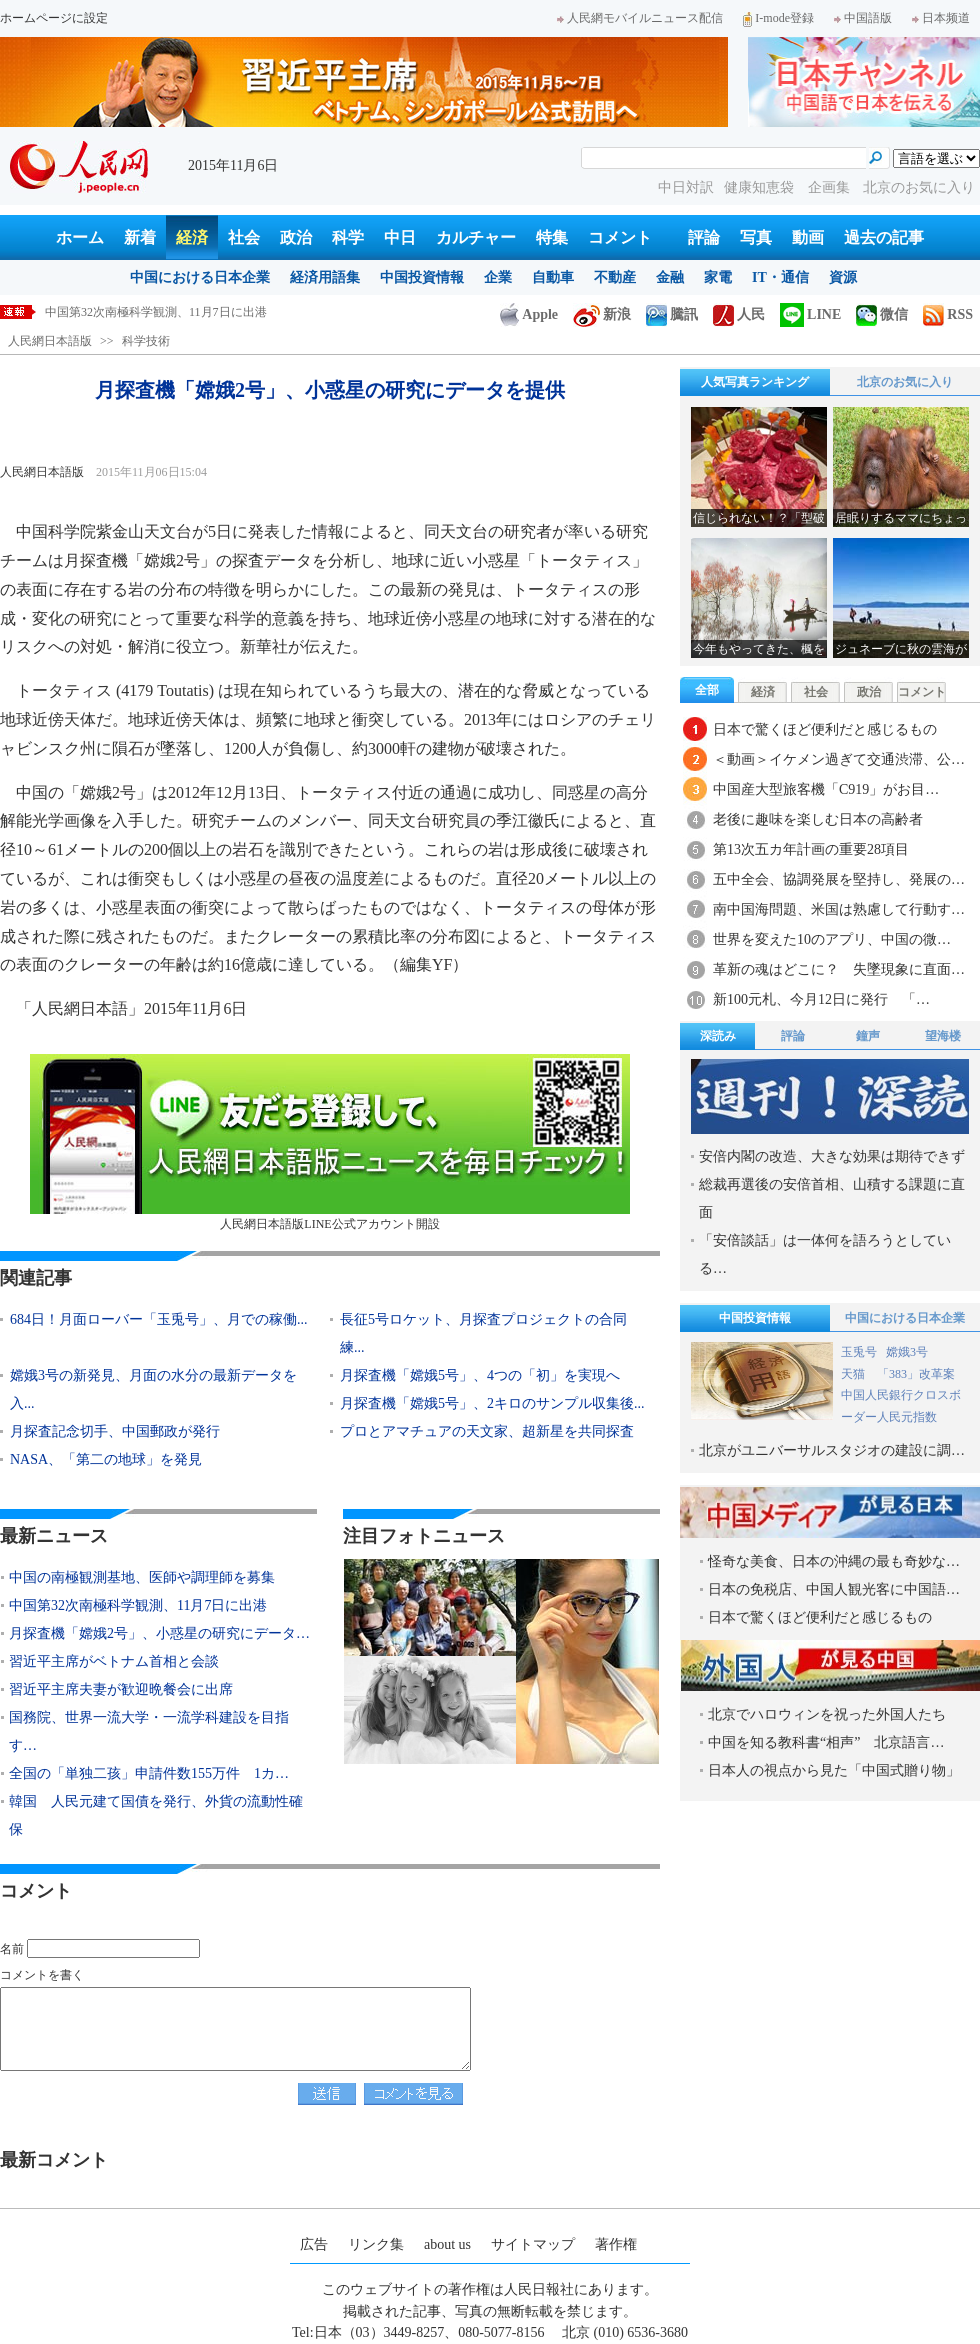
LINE (810, 314)
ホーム (80, 237)
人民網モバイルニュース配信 (640, 18)
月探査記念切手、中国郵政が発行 (115, 1431)
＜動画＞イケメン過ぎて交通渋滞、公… (839, 759)
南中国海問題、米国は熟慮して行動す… (839, 909)
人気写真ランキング (755, 382)
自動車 (553, 277)
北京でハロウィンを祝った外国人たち (827, 1714)
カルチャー (476, 237)
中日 (400, 237)
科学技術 (146, 341)
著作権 (616, 2244)
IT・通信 (780, 277)
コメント (620, 237)
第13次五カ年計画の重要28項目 (811, 849)
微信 (882, 314)
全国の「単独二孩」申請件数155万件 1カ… (149, 1773)
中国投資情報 (422, 277)
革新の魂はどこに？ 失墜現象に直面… (839, 969)
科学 (348, 237)
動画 (808, 237)
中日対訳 (686, 187)
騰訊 (672, 314)
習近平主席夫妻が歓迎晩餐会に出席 (121, 1689)
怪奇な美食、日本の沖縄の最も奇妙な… (834, 1561)
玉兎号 (859, 1352)
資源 (843, 277)
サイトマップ (533, 2244)
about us (447, 2244)
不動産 (615, 277)
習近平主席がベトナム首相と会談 (114, 1661)
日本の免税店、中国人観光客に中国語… (834, 1589)
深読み (718, 1036)
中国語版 (863, 18)
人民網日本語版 (50, 341)
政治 (296, 237)
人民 (739, 314)
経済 (192, 237)
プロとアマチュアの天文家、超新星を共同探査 (487, 1431)
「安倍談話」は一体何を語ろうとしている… (825, 1254)
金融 (670, 277)
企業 (498, 277)
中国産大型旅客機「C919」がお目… (826, 789)
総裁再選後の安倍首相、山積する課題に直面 (832, 1198)
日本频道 (941, 18)
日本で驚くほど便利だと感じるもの (825, 729)
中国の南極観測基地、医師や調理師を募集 (142, 1577)
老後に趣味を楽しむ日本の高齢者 (818, 819)
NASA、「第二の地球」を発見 (106, 1459)
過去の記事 (884, 237)
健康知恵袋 (761, 187)
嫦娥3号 (907, 1352)
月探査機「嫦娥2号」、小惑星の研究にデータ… (159, 1633)
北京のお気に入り (919, 187)
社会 (244, 237)
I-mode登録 (778, 18)
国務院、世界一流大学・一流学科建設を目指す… (149, 1731)
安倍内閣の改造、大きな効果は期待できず (832, 1156)
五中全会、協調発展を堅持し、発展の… (839, 879)
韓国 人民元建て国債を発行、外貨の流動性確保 (156, 1815)
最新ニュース (54, 1536)
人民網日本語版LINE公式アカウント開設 (330, 1142)
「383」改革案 (916, 1374)
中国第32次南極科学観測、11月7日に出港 (156, 312)
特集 (552, 237)
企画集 (831, 187)
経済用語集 (325, 277)
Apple (529, 314)
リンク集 (376, 2244)
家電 (718, 277)
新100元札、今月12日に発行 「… (821, 999)
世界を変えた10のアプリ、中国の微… (832, 939)
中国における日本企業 (200, 277)
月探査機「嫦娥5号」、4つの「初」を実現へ (480, 1375)
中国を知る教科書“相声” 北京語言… (826, 1742)
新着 (140, 237)
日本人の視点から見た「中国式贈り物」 (834, 1770)
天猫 (854, 1374)
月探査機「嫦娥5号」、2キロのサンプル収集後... (492, 1403)
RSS (948, 314)
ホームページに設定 (54, 18)
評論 (704, 237)
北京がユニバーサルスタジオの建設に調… (832, 1450)
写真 (756, 237)
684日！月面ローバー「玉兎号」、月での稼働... (159, 1319)
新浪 (602, 314)
